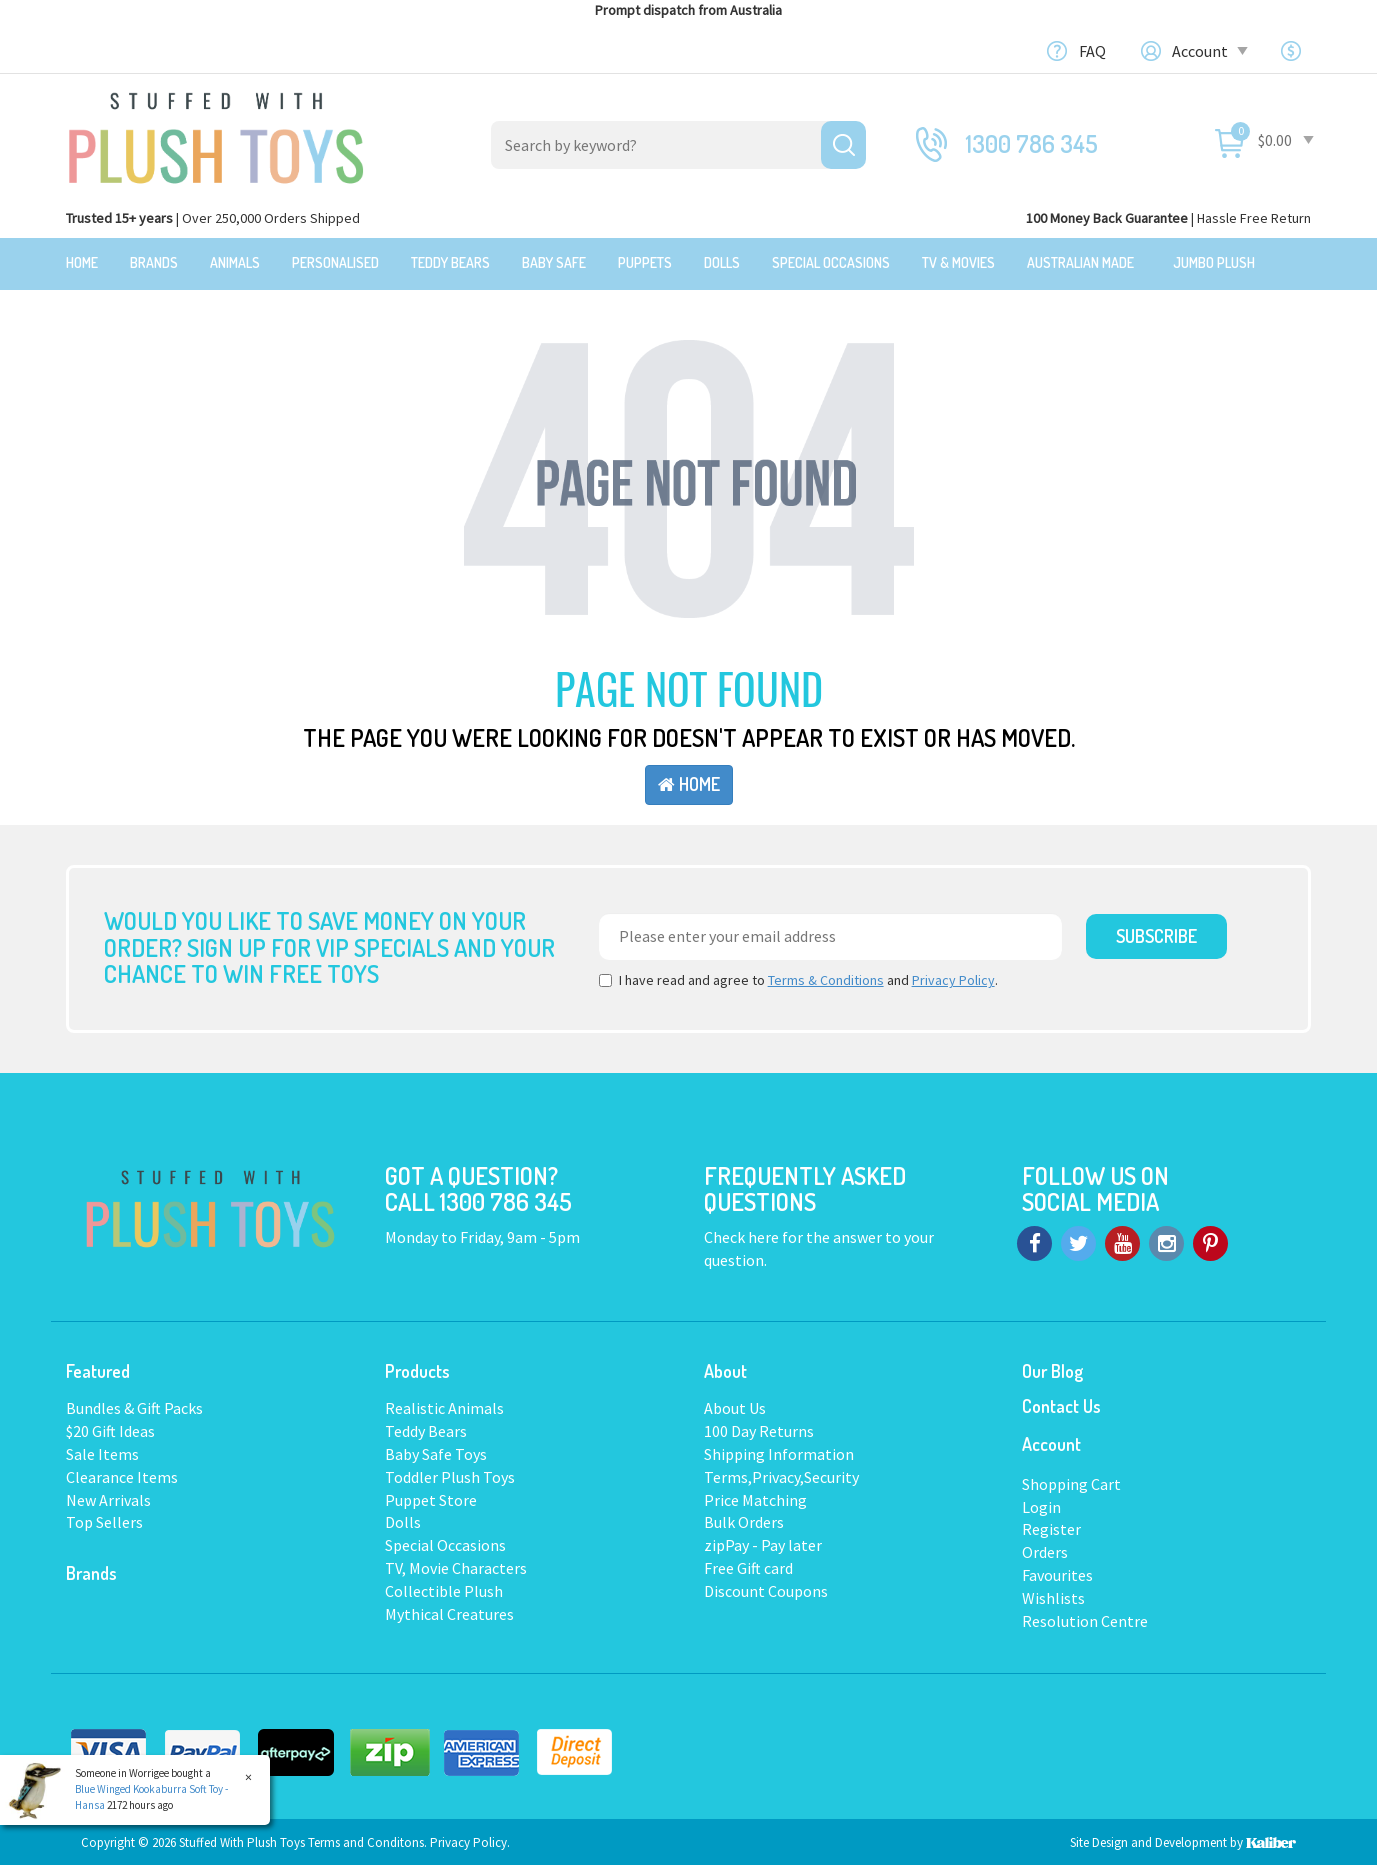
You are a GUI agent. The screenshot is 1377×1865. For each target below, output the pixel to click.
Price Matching (755, 1497)
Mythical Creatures (449, 1612)
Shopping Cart (1071, 1482)
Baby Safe (554, 262)
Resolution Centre (1085, 1619)
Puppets (645, 262)
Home (82, 262)
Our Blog (1052, 1369)
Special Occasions (831, 262)
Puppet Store (431, 1497)
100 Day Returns (759, 1429)
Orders (1045, 1550)
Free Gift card (748, 1566)
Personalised (335, 262)
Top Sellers (104, 1520)
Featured (98, 1369)
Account (1208, 51)
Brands (154, 262)
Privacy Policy (953, 978)
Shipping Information (779, 1452)
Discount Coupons (766, 1589)
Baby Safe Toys (436, 1452)
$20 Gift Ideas (110, 1429)
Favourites (1057, 1573)
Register (1051, 1527)
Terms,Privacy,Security (781, 1475)
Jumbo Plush (1214, 262)
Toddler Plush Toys (450, 1475)
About (725, 1369)
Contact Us (1061, 1404)
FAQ (1092, 51)
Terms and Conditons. (369, 1839)
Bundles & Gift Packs (134, 1406)
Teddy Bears (450, 262)
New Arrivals (108, 1497)
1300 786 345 (1032, 143)
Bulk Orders (744, 1520)
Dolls (722, 262)
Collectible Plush (444, 1589)
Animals (235, 262)
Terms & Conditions (826, 978)
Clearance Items (122, 1475)
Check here (743, 1235)
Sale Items (102, 1452)
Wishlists (1053, 1596)
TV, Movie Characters (456, 1566)
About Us (735, 1406)
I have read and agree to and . (798, 978)
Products (417, 1369)
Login (1041, 1504)
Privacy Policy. (470, 1839)
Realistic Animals (444, 1406)
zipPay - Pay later (763, 1543)
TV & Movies (958, 262)
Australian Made (1080, 262)
